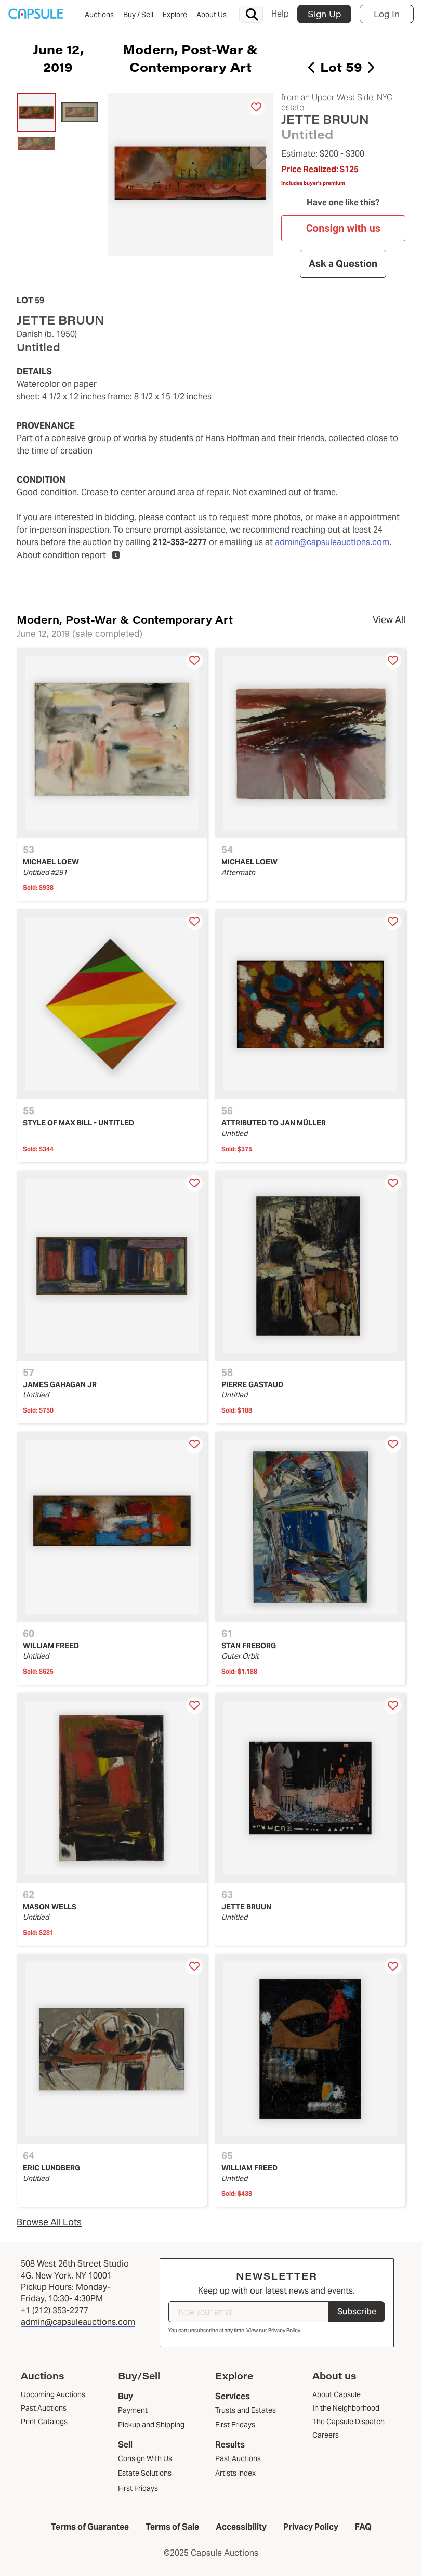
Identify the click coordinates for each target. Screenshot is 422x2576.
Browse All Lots (49, 2222)
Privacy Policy (284, 2330)
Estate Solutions (145, 2473)
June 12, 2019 (58, 58)
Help (280, 13)
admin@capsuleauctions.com (332, 542)
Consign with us (343, 228)
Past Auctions (238, 2458)
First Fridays (138, 2488)
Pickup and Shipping (151, 2424)
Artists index (235, 2473)
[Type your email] (248, 2311)
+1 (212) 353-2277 (54, 2310)
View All (389, 620)
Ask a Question (343, 264)
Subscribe (356, 2311)
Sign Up (324, 13)
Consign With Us (145, 2458)
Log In (387, 13)
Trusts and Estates (245, 2410)
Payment (133, 2410)
